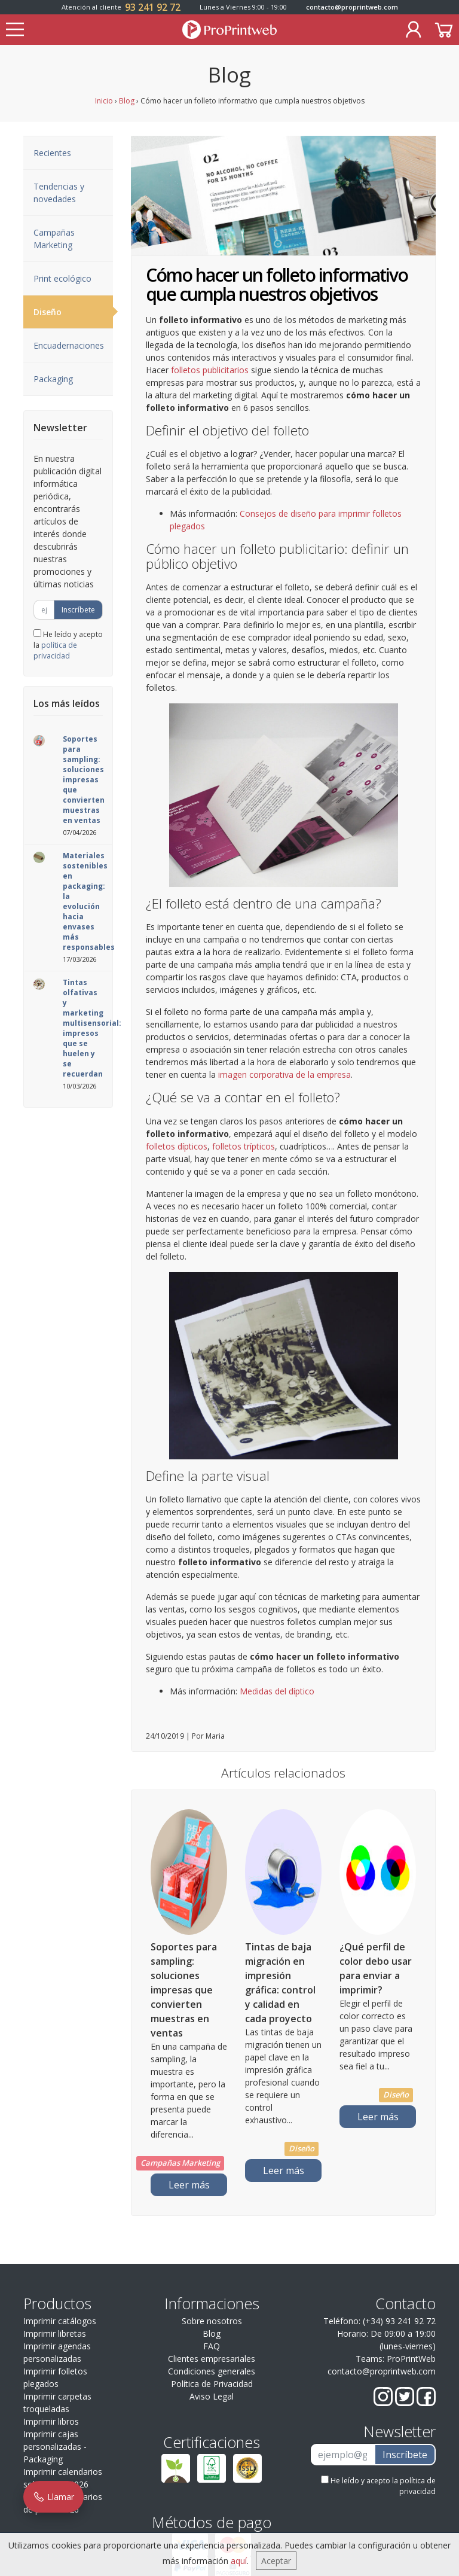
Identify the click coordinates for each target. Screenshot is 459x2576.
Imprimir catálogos (59, 2321)
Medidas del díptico (277, 1691)
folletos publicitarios (210, 370)
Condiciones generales (211, 2371)
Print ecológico (62, 278)
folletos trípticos (243, 1146)
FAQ (211, 2346)
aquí (239, 2560)
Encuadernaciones (68, 345)
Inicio (104, 101)
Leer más (189, 2184)
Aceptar (276, 2560)
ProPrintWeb (411, 2358)
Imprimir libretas (54, 2333)
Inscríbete (78, 610)
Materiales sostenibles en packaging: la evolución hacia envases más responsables (89, 901)
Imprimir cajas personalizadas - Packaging (55, 2446)
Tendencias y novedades (58, 193)
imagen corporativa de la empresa (284, 1074)
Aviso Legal (211, 2396)
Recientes (52, 152)
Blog (126, 101)
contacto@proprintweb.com (352, 6)
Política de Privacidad (212, 2383)
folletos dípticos (176, 1146)
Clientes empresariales (211, 2358)
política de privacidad (55, 650)
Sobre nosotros (212, 2321)
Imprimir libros (51, 2421)
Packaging (53, 379)
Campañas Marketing (54, 239)
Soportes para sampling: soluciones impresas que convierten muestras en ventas (84, 779)
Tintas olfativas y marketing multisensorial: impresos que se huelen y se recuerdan (92, 1028)
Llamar (53, 2497)
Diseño (73, 312)
